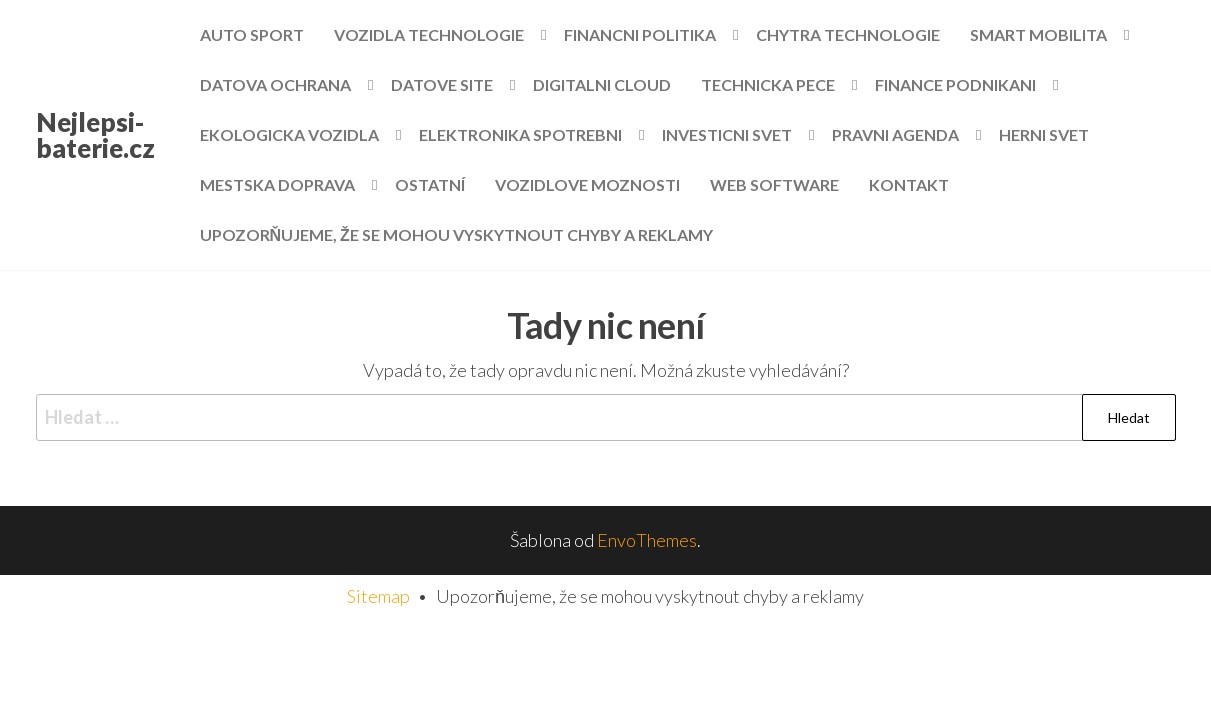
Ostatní (430, 184)
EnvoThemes (647, 540)
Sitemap (378, 596)
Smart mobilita (1038, 34)
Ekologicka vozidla (289, 134)
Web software (774, 184)
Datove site (442, 84)
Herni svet (1044, 134)
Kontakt (909, 184)
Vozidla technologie (429, 34)
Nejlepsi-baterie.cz (95, 135)
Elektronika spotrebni (520, 134)
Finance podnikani (955, 84)
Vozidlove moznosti (587, 184)
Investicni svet (727, 134)
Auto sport (252, 34)
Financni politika (640, 34)
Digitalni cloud (602, 84)
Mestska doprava (277, 184)
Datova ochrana (275, 84)
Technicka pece (768, 84)
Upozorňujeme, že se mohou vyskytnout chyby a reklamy (456, 234)
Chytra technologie (848, 34)
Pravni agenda (895, 134)
